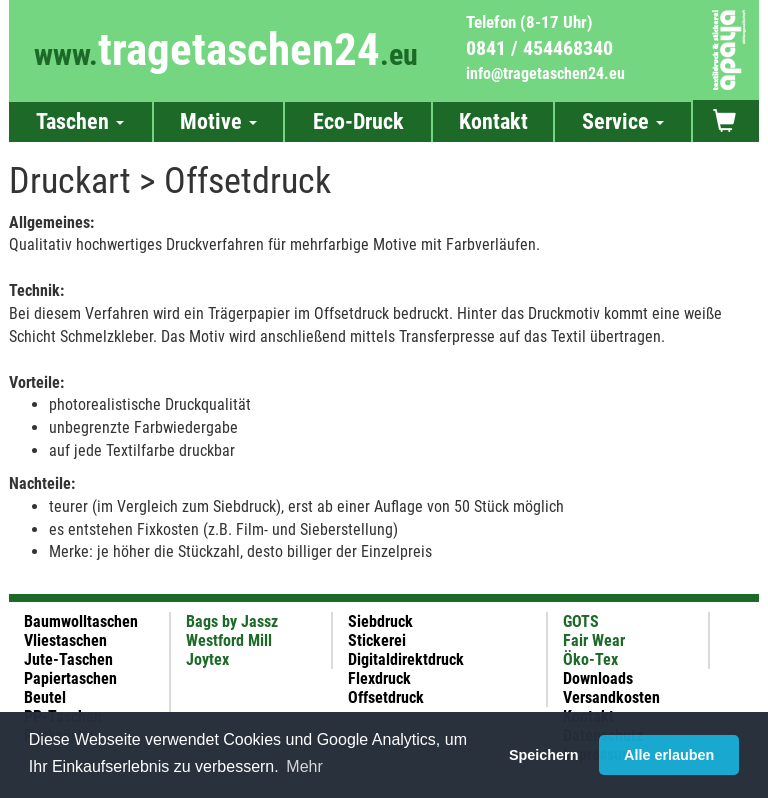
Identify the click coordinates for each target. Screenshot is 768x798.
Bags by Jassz (232, 621)
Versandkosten (611, 697)
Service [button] (623, 121)
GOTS (581, 621)
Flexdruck (379, 678)
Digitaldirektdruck (406, 659)
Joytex (207, 659)
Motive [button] (218, 121)
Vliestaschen (65, 640)
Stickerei (377, 640)
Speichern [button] (544, 755)
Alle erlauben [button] (669, 755)
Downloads (598, 678)
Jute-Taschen (68, 659)
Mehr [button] (304, 766)
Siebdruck (380, 621)
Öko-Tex (590, 659)
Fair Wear (594, 640)
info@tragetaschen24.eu (545, 73)
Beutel (45, 697)
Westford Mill (229, 640)
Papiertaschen (70, 678)
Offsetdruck (386, 697)
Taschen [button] (80, 121)
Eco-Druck (358, 121)
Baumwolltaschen (81, 621)
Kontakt (493, 121)
